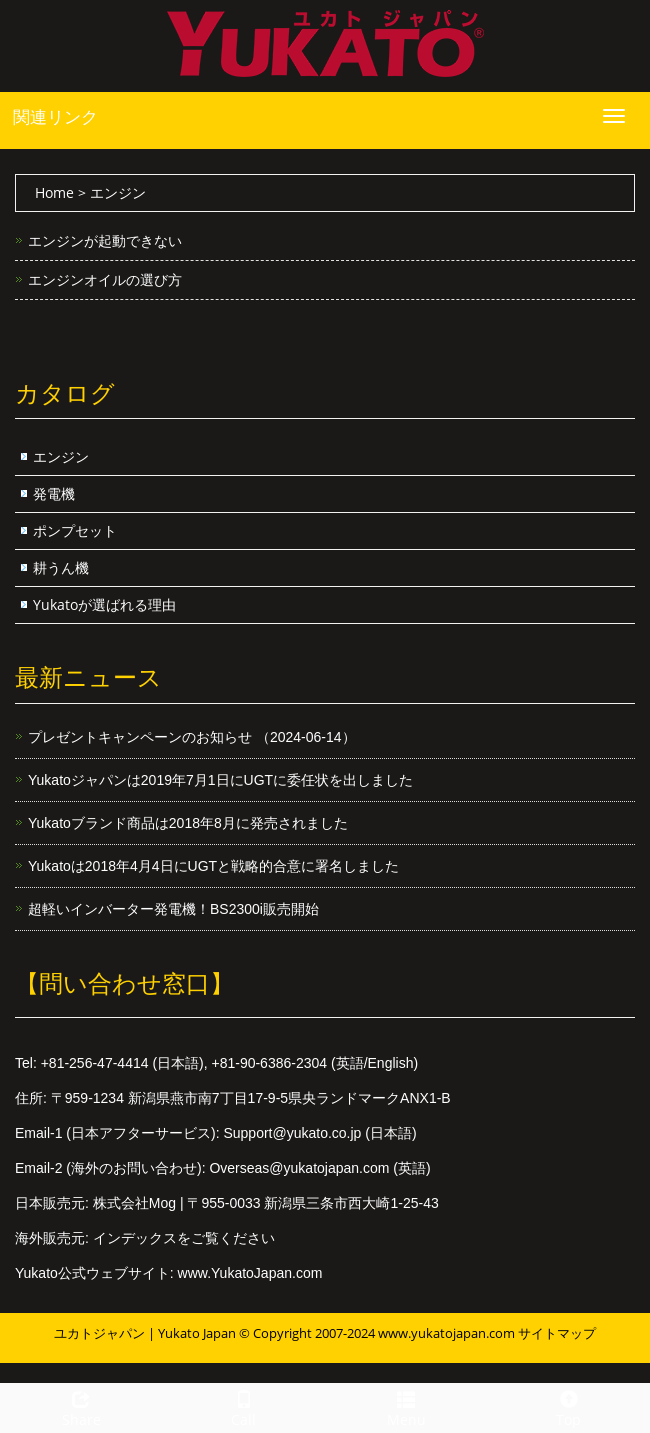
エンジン (61, 456)
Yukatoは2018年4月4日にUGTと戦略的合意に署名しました (213, 866)
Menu (406, 1406)
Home (54, 192)
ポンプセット (75, 530)
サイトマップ (557, 1333)
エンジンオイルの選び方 (105, 279)
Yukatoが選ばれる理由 (104, 604)
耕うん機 (61, 567)
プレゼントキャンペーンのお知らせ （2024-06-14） (192, 737)
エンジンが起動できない (105, 240)
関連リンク (55, 116)
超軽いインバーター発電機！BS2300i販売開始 (173, 909)
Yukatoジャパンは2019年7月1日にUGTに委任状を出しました (220, 780)
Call (244, 1406)
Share (81, 1406)
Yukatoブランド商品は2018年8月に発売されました (188, 823)
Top (569, 1406)
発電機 (54, 493)
